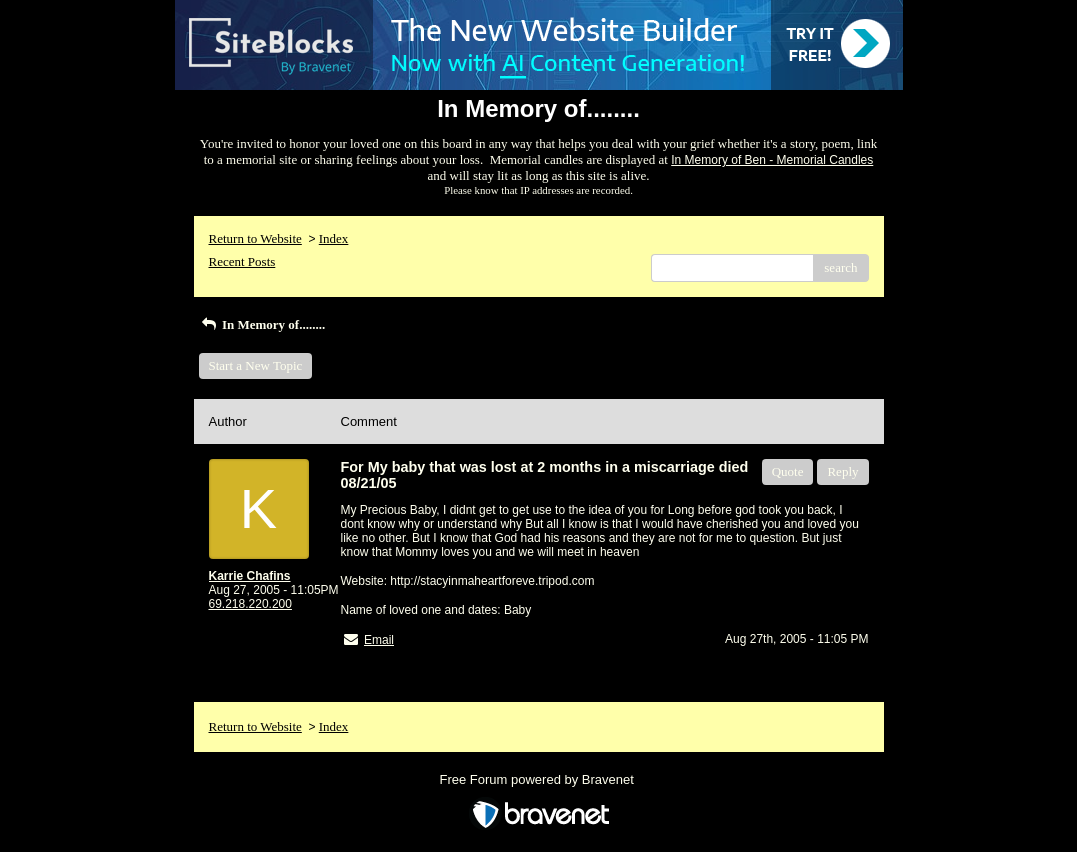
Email (379, 640)
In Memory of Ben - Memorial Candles (772, 160)
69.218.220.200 (250, 604)
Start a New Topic (256, 365)
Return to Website (255, 238)
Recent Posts (242, 261)
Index (334, 238)
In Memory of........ (262, 324)
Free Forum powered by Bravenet (539, 779)
